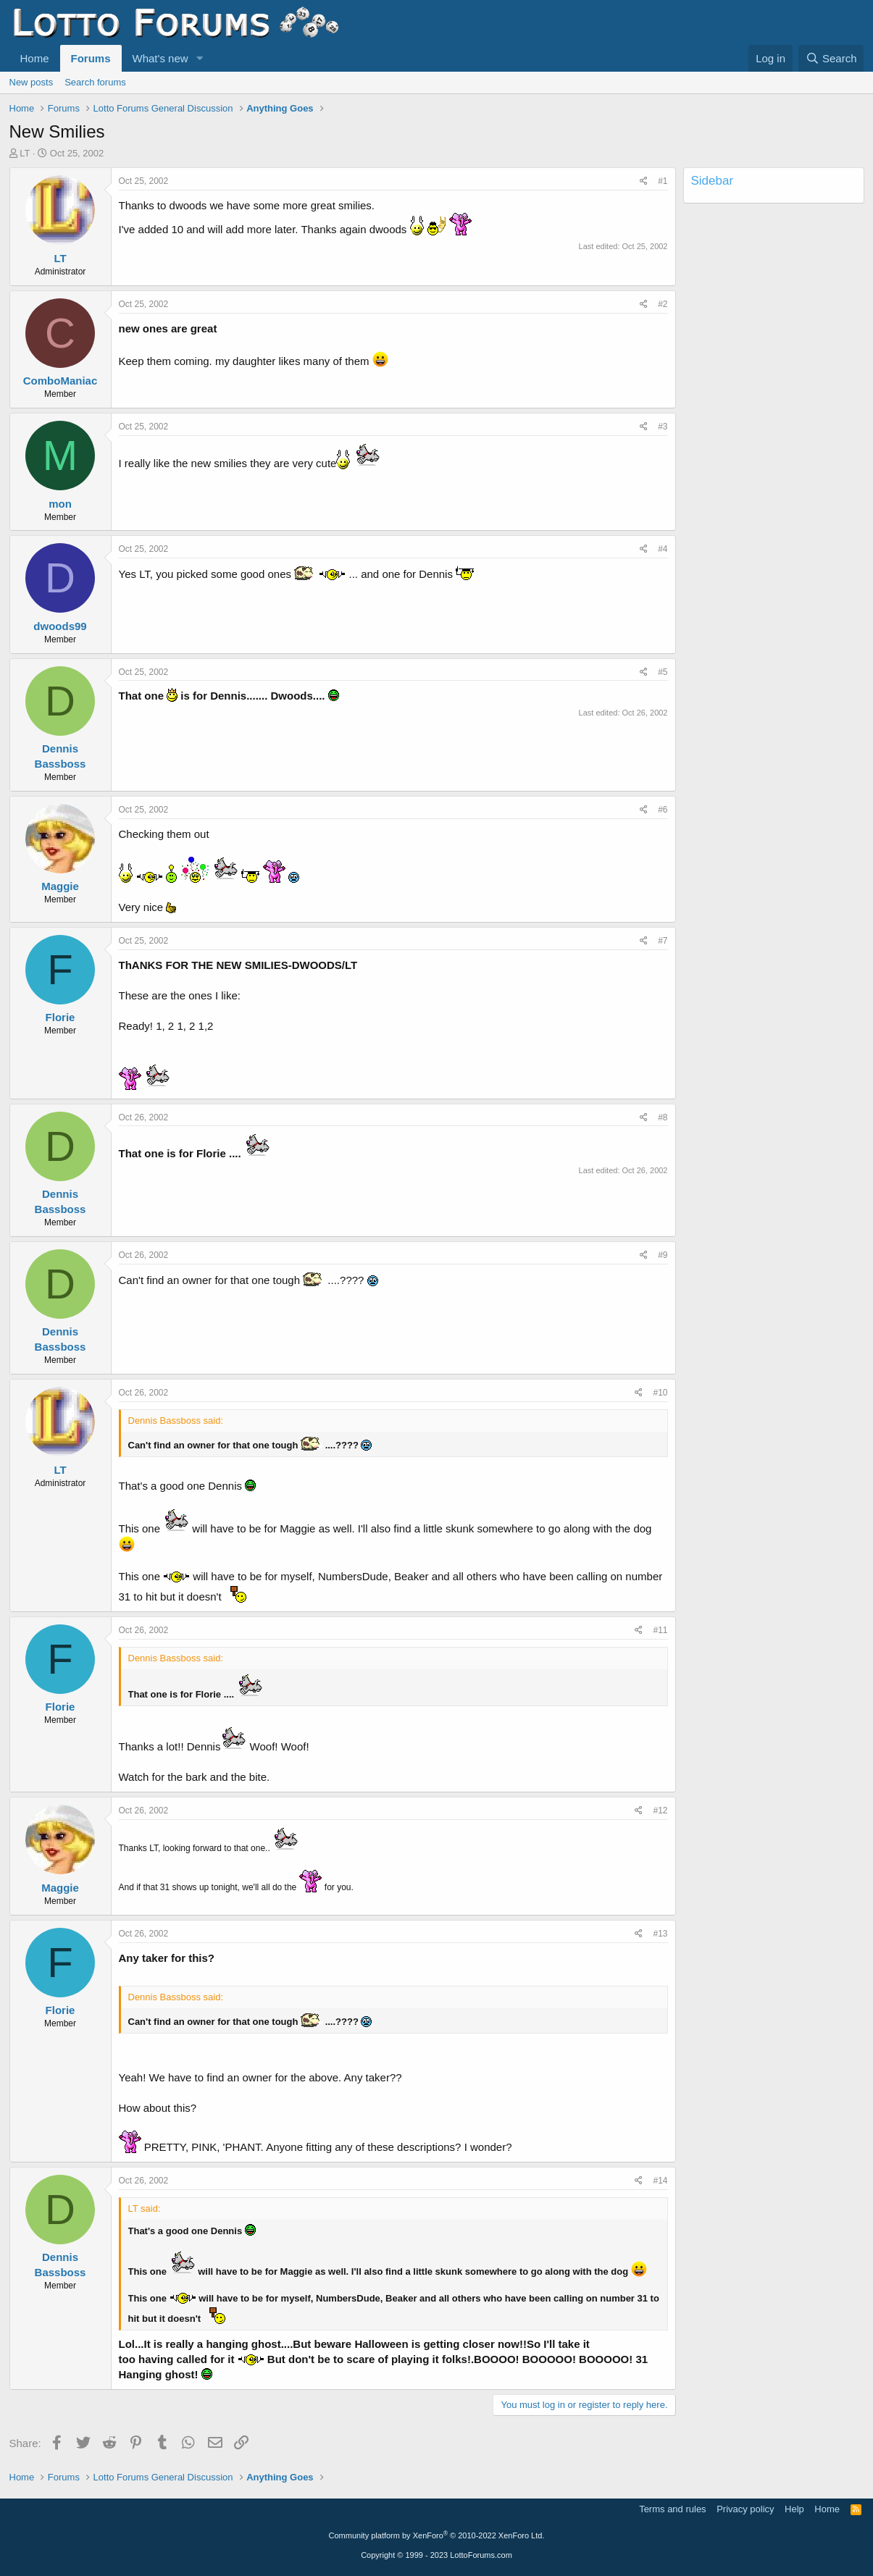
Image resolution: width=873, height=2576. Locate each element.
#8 (662, 1117)
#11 (660, 1630)
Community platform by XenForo (437, 2535)
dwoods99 (59, 626)
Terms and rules (672, 2509)
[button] (199, 58)
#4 (662, 549)
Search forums (95, 82)
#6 (662, 810)
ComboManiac (60, 380)
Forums (91, 58)
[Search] (831, 58)
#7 (662, 941)
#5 (662, 672)
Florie (60, 1017)
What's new (160, 58)
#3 (662, 426)
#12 (660, 1810)
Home (34, 58)
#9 (662, 1255)
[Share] (644, 181)
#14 (660, 2181)
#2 (662, 304)
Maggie (60, 886)
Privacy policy (745, 2509)
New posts (31, 82)
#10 (660, 1393)
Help (794, 2509)
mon (60, 504)
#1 (662, 181)
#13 (660, 1934)
